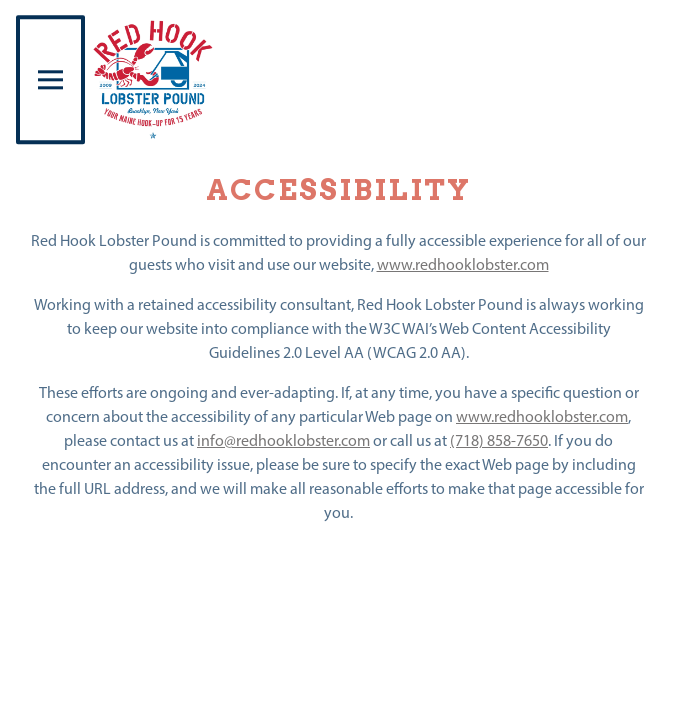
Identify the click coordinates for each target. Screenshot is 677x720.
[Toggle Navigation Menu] (50, 79)
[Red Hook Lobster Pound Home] (153, 80)
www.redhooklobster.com (463, 265)
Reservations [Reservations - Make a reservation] (339, 694)
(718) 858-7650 (499, 441)
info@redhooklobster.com (283, 441)
